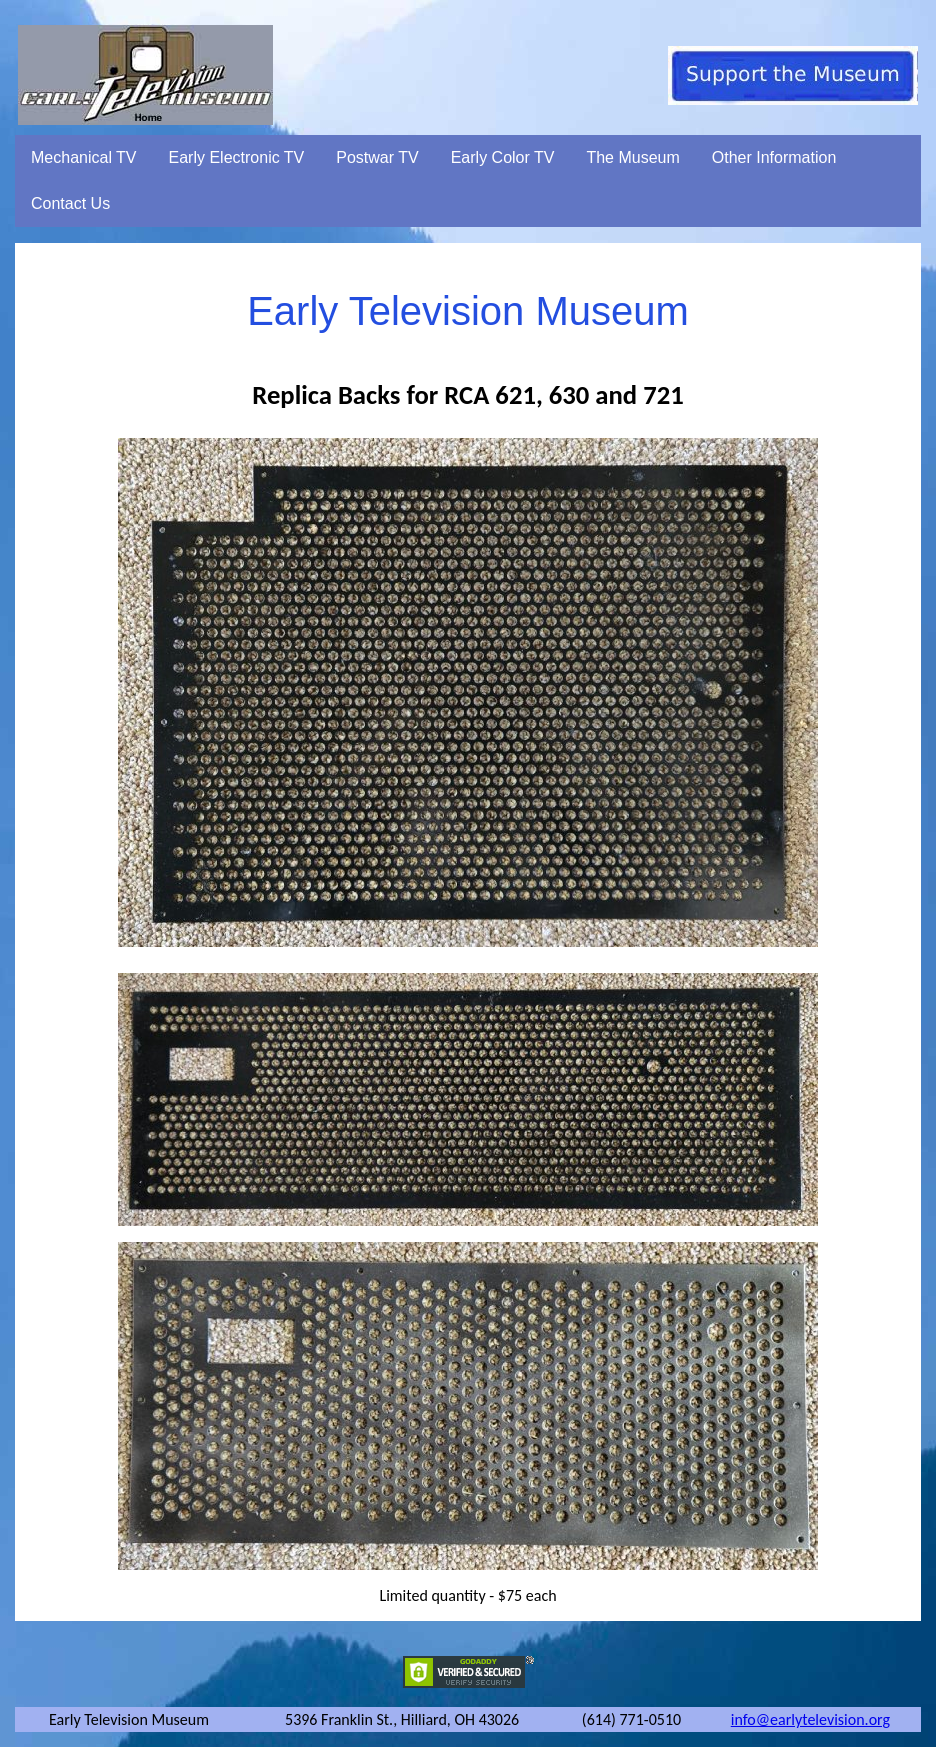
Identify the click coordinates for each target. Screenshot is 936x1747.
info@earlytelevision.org (810, 1719)
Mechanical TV (84, 157)
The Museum (632, 157)
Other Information (774, 157)
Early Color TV (503, 157)
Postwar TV (377, 157)
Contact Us (70, 203)
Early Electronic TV (237, 157)
